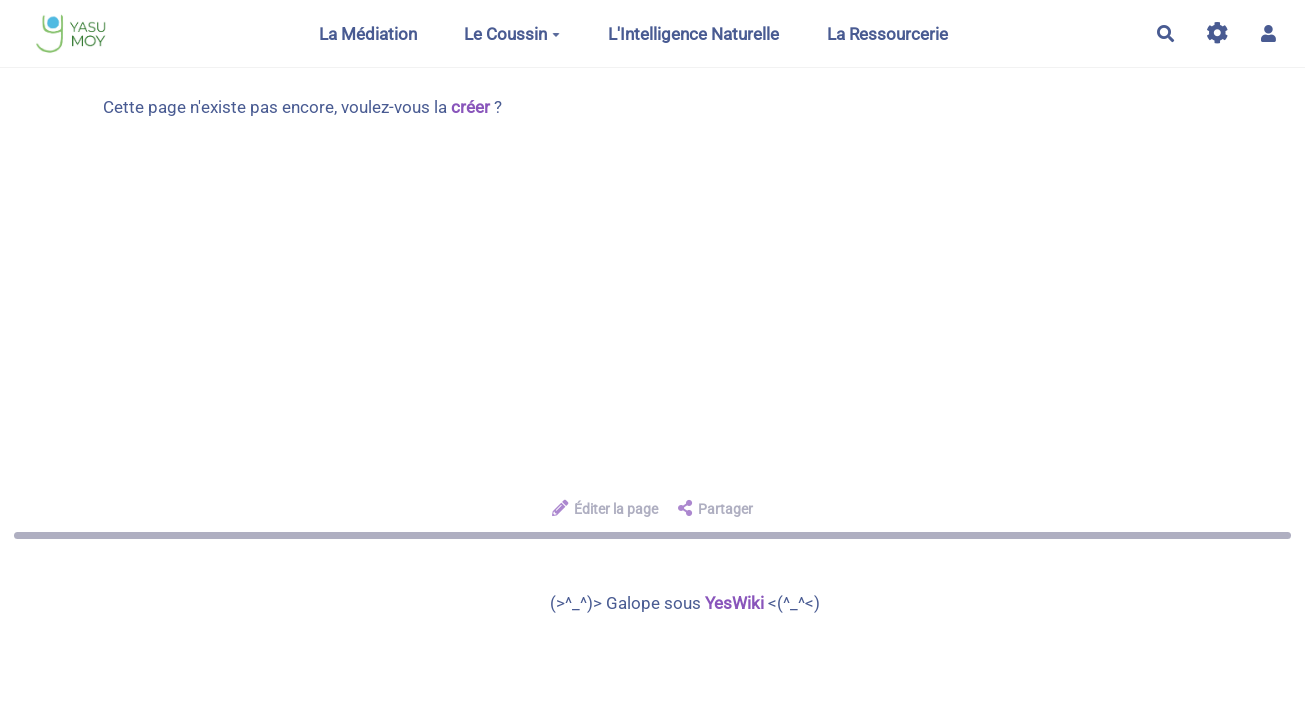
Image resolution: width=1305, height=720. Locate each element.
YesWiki (734, 603)
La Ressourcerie (887, 34)
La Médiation (368, 34)
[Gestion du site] (1217, 33)
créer (470, 107)
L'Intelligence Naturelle (693, 34)
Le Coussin (512, 34)
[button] (1268, 33)
